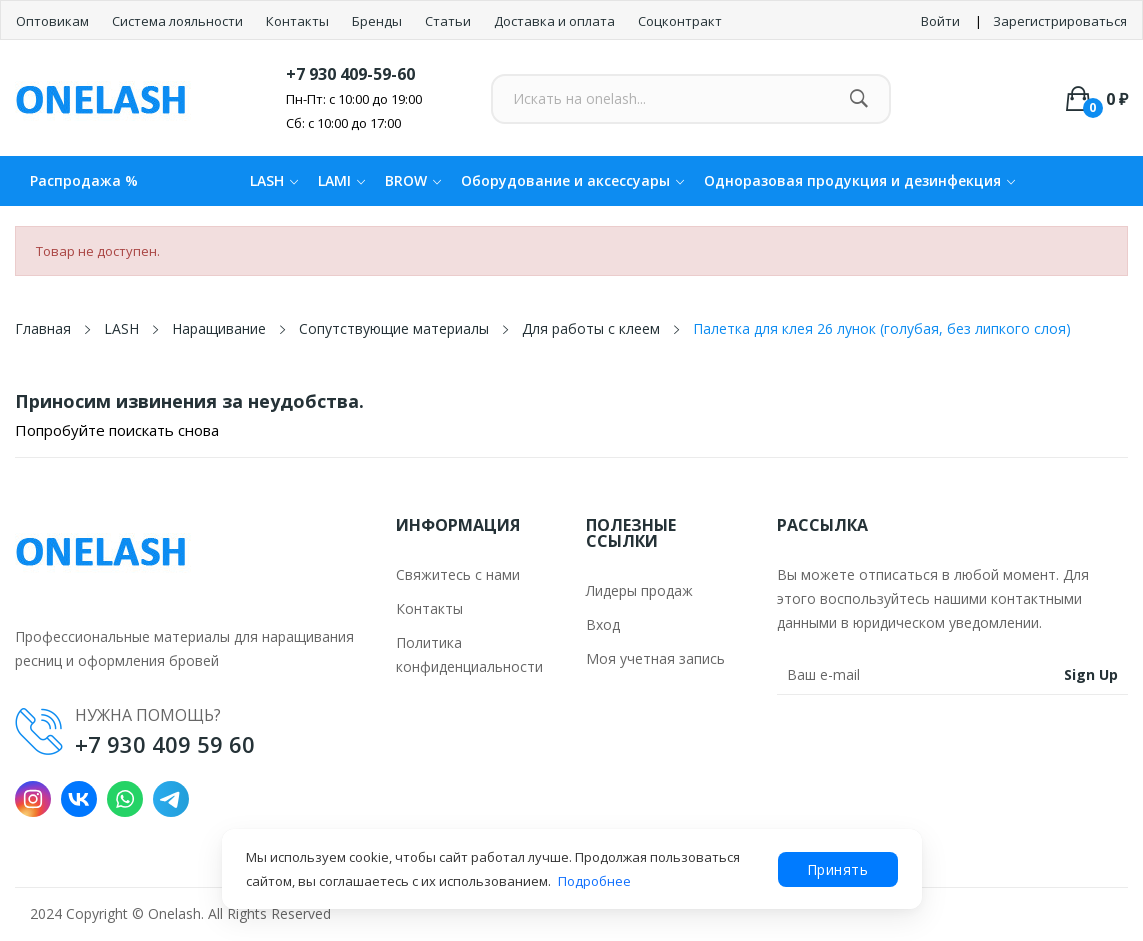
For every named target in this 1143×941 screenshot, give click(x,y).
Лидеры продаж (639, 590)
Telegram (171, 799)
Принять (838, 869)
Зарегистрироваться (1060, 21)
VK (79, 799)
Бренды (378, 21)
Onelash (174, 913)
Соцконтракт (680, 21)
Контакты (299, 21)
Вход (603, 624)
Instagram (33, 799)
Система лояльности (179, 21)
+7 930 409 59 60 (165, 744)
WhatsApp (125, 799)
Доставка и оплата (556, 21)
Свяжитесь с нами (458, 574)
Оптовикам (54, 21)
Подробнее (594, 881)
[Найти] (858, 99)
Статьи (449, 21)
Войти (940, 21)
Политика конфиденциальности (469, 654)
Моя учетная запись (655, 658)
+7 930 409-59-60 (350, 74)
